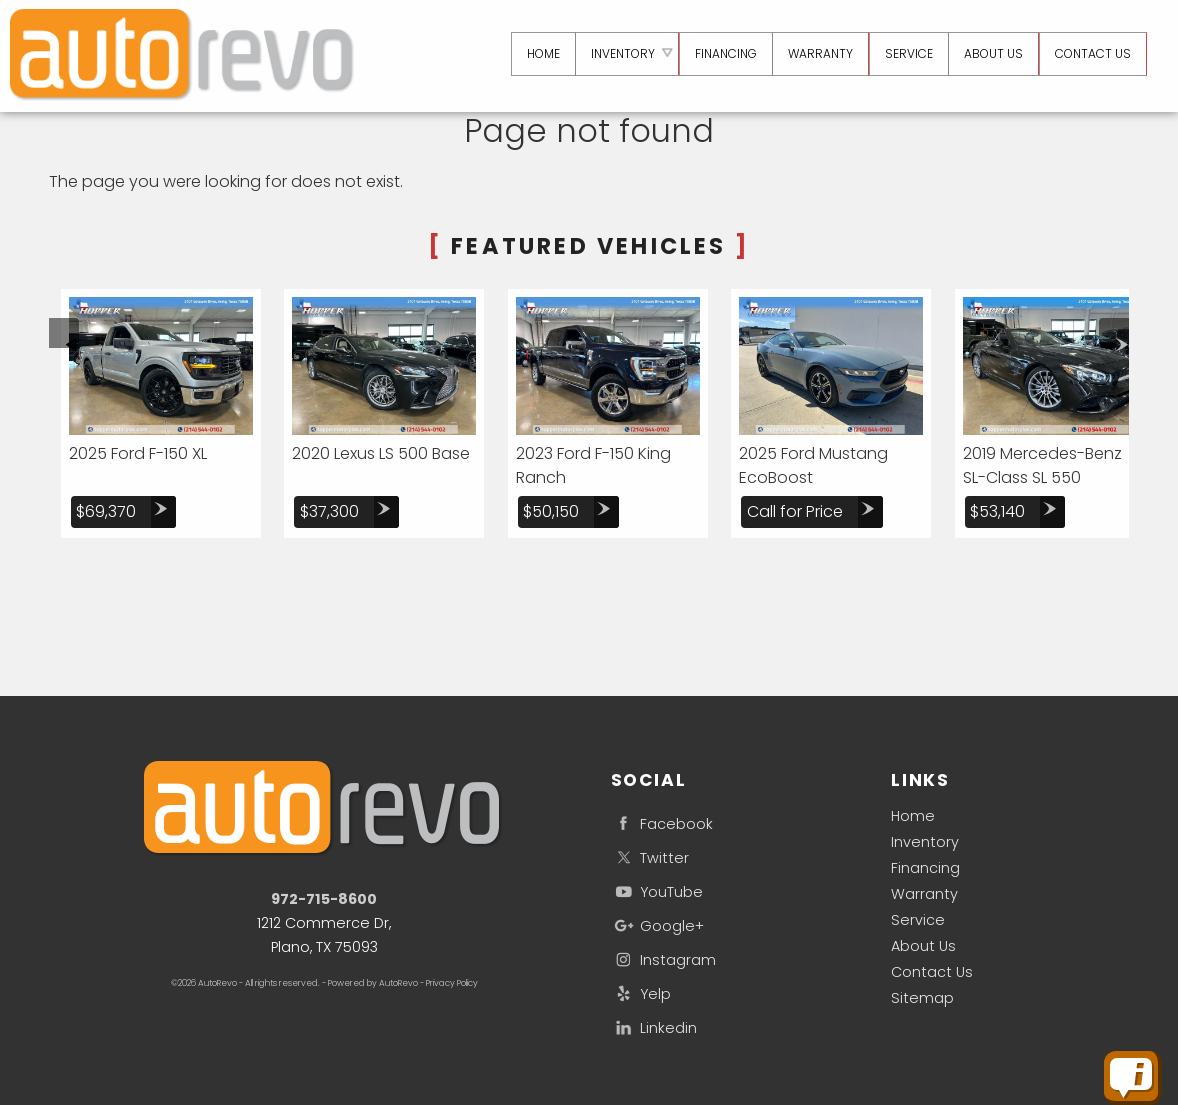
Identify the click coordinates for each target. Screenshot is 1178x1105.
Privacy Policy (452, 983)
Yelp (641, 993)
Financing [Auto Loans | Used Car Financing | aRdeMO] (721, 53)
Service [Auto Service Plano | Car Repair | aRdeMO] (906, 53)
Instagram (663, 959)
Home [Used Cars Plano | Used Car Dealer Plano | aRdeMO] (537, 53)
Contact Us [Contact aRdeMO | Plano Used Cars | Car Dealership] (1092, 53)
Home (913, 816)
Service (918, 920)
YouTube (657, 891)
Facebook (662, 823)
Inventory (925, 842)
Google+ (657, 925)
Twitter (650, 857)
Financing (925, 868)
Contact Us (932, 972)
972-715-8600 (324, 899)
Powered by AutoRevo (373, 983)
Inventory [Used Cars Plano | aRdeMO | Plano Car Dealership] (618, 53)
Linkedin (654, 1027)
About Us (923, 946)
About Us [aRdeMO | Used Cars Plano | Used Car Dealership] (991, 53)
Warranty (924, 894)
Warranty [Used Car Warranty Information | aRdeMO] (817, 53)
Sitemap (922, 998)
